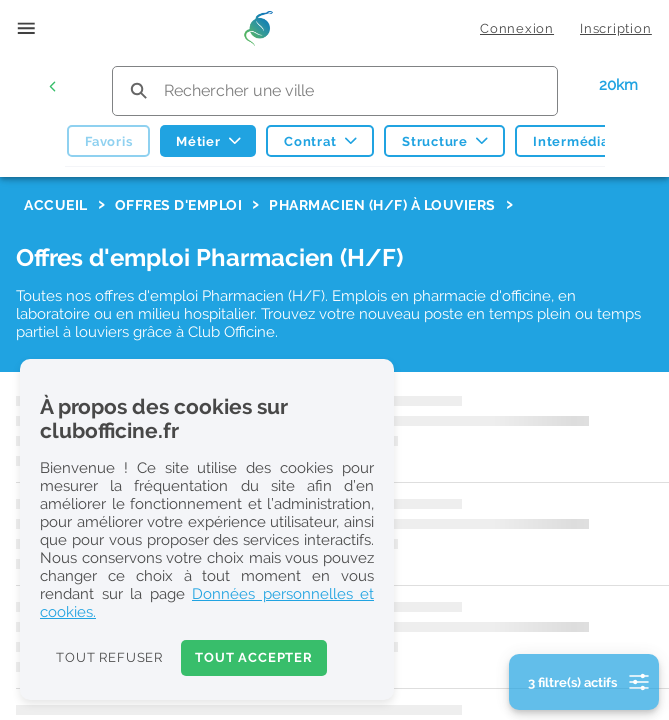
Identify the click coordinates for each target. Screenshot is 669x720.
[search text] (335, 90)
